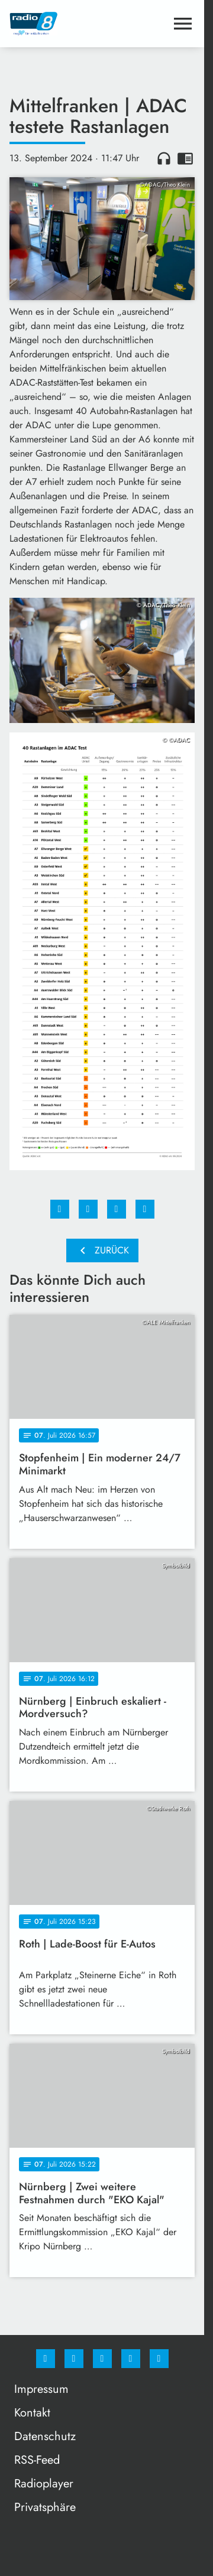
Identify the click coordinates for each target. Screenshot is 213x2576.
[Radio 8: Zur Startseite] (55, 23)
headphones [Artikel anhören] (164, 158)
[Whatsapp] (102, 2358)
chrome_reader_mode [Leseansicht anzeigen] (185, 158)
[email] (159, 2358)
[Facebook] (45, 2358)
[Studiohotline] (130, 2358)
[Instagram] (73, 2358)
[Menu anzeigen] (183, 23)
